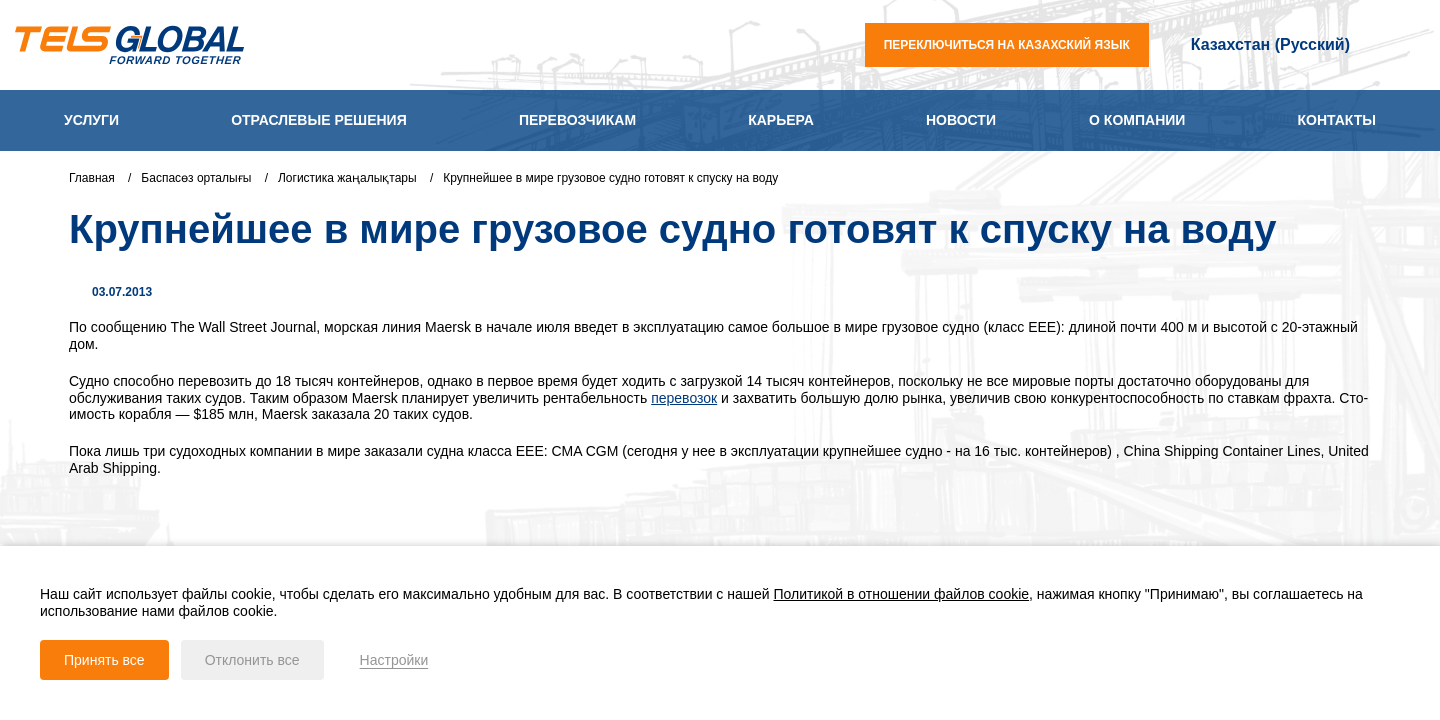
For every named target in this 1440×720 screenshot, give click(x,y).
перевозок (684, 398)
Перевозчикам (577, 120)
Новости (961, 120)
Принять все (104, 660)
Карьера (781, 120)
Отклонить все (252, 660)
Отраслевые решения (319, 120)
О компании (1137, 120)
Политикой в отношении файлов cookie (902, 594)
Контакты (1337, 120)
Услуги (91, 120)
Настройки (394, 660)
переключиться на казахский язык (1007, 45)
